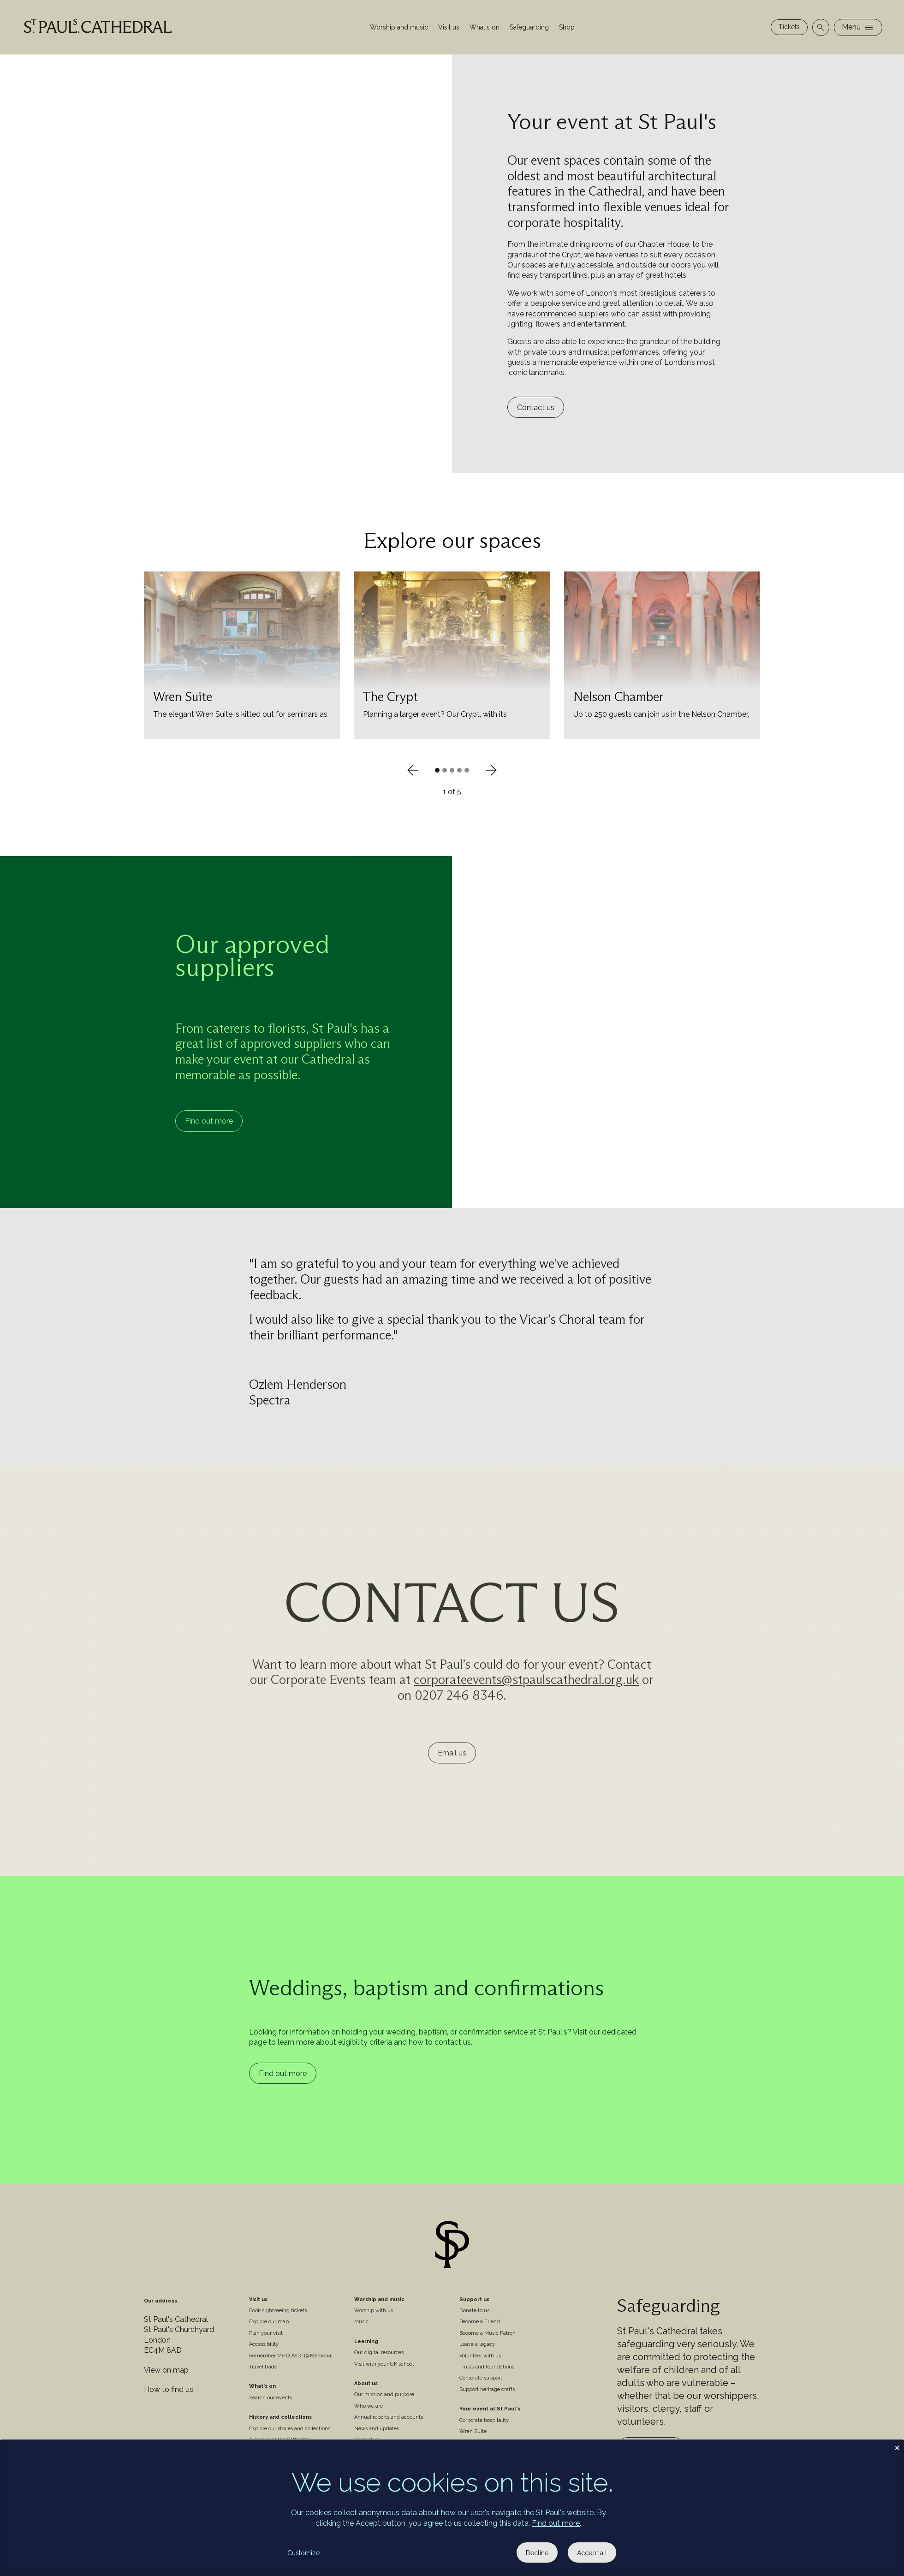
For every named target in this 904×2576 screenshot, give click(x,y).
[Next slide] (491, 770)
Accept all (592, 2553)
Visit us (448, 27)
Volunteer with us (480, 2356)
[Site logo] (452, 2246)
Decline (537, 2553)
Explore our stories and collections (289, 2429)
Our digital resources (379, 2353)
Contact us (535, 407)
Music (361, 2322)
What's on (485, 27)
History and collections (280, 2417)
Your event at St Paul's (489, 2409)
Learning (366, 2341)
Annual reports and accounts (388, 2417)
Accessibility (264, 2344)
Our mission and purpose (384, 2395)
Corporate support (480, 2378)
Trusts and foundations (486, 2367)
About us (366, 2383)
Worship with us (373, 2311)
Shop (567, 27)
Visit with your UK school (384, 2364)
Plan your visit (266, 2333)
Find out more (209, 1121)
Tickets (789, 26)
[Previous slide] (413, 770)
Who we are (368, 2406)
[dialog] (452, 2508)
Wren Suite (473, 2431)
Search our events (270, 2398)
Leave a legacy (477, 2344)
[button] (437, 770)
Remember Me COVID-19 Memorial (291, 2356)
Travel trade (263, 2367)
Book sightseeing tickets (278, 2311)
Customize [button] (303, 2553)
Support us (474, 2299)
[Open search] (820, 27)
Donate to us (474, 2311)
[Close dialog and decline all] (897, 2445)
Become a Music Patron (487, 2333)
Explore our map (269, 2322)
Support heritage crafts (487, 2389)
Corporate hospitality (484, 2420)
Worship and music (399, 27)
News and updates (376, 2429)
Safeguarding (529, 27)
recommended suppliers (567, 313)
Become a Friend (479, 2322)
